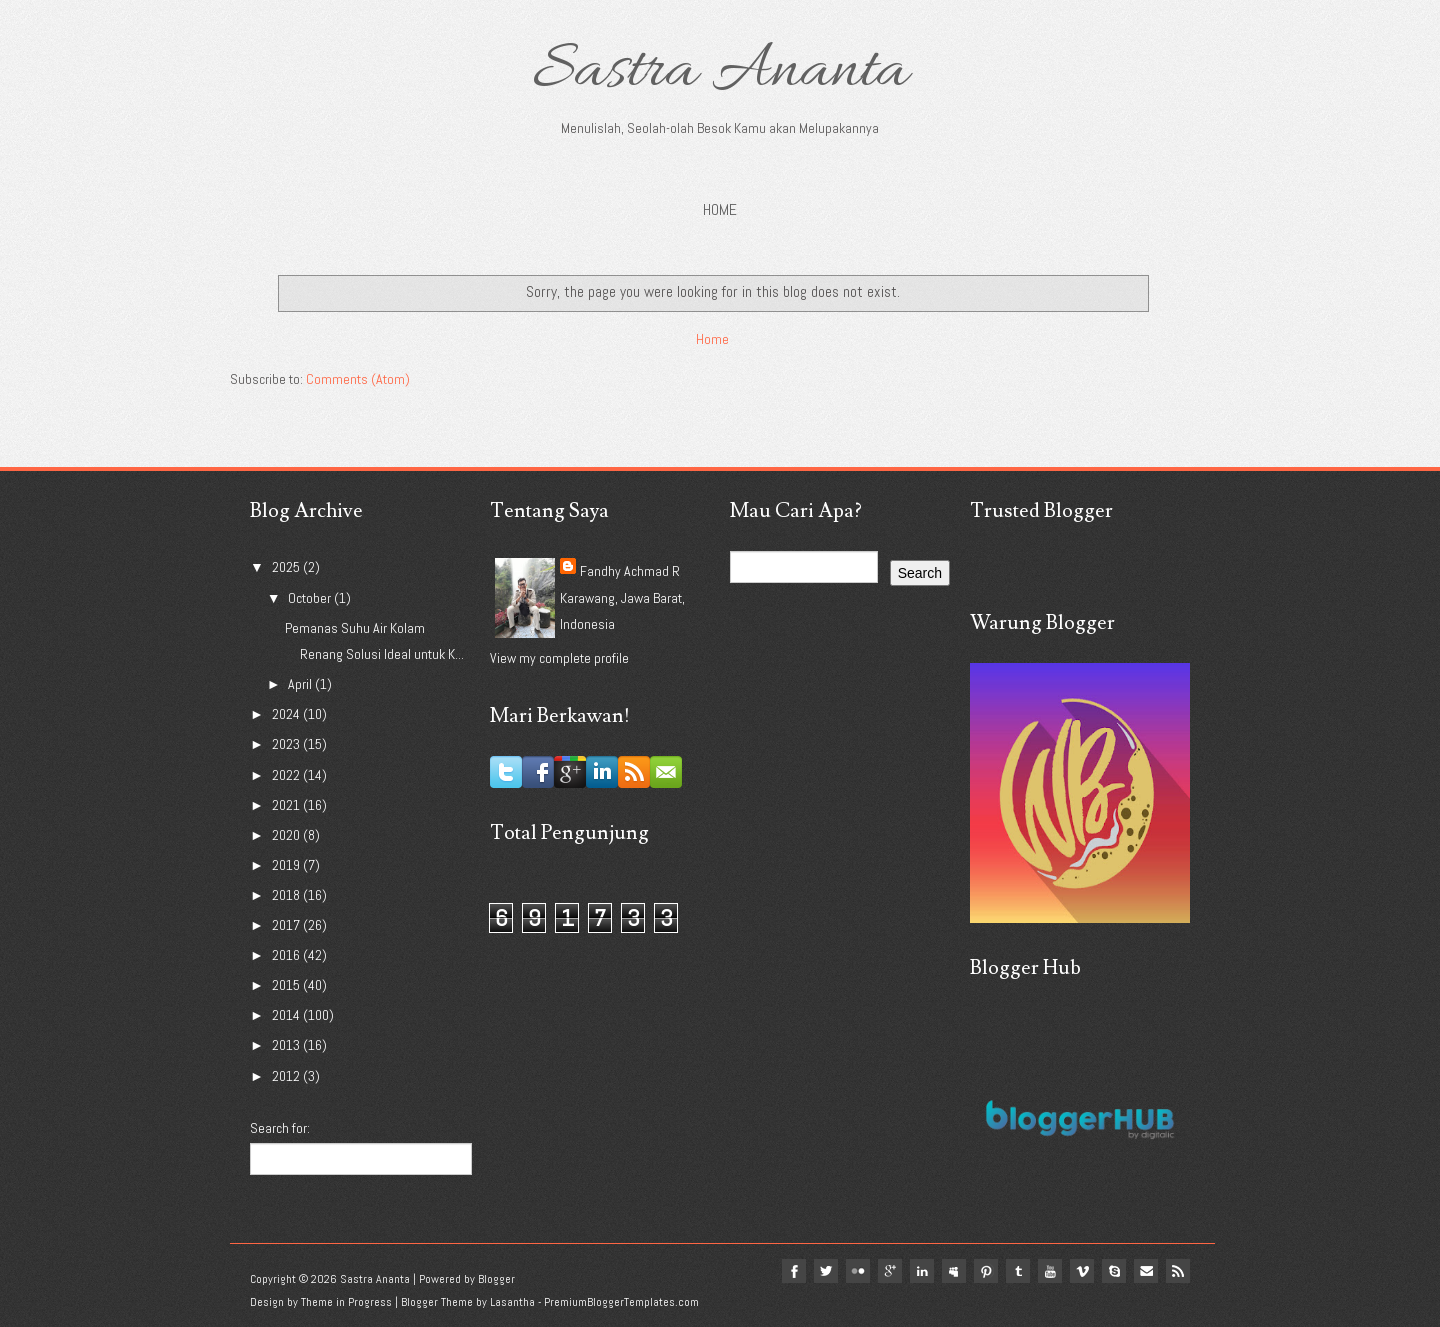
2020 (287, 835)
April (301, 684)
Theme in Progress (346, 1302)
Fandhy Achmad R (630, 571)
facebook (794, 1271)
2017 (287, 925)
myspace (954, 1271)
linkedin (922, 1271)
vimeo (1082, 1271)
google (890, 1271)
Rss (1178, 1271)
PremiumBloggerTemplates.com (621, 1302)
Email (1146, 1271)
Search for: (280, 1128)
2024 (287, 714)
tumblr (1018, 1271)
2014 (287, 1015)
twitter (826, 1271)
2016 (287, 955)
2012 (287, 1076)
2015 (287, 985)
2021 (287, 805)
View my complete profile (559, 658)
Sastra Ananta (720, 72)
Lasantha (512, 1302)
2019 (287, 865)
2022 (287, 775)
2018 (287, 895)
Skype (1114, 1271)
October (311, 598)
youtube (1050, 1271)
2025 (287, 567)
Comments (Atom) (358, 379)
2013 (287, 1045)
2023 (287, 744)
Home (720, 209)
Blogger (496, 1279)
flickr (858, 1271)
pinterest (986, 1271)
